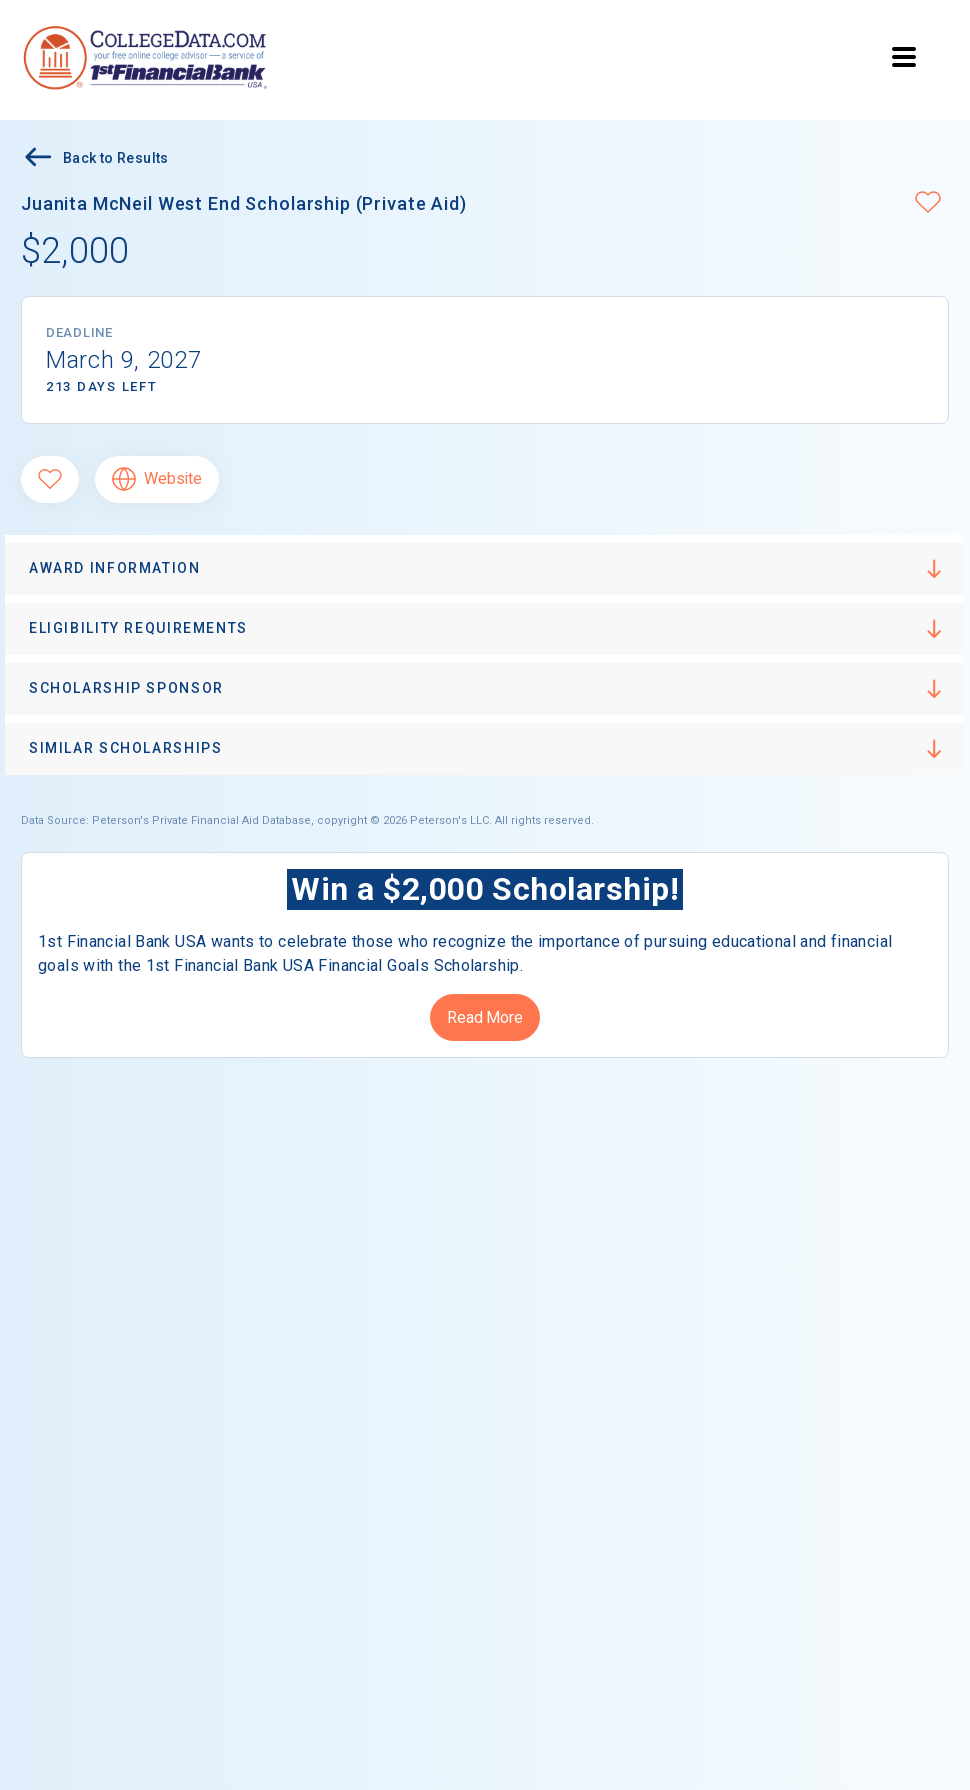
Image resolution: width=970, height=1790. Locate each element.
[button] (928, 204)
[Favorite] (50, 479)
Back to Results (95, 159)
